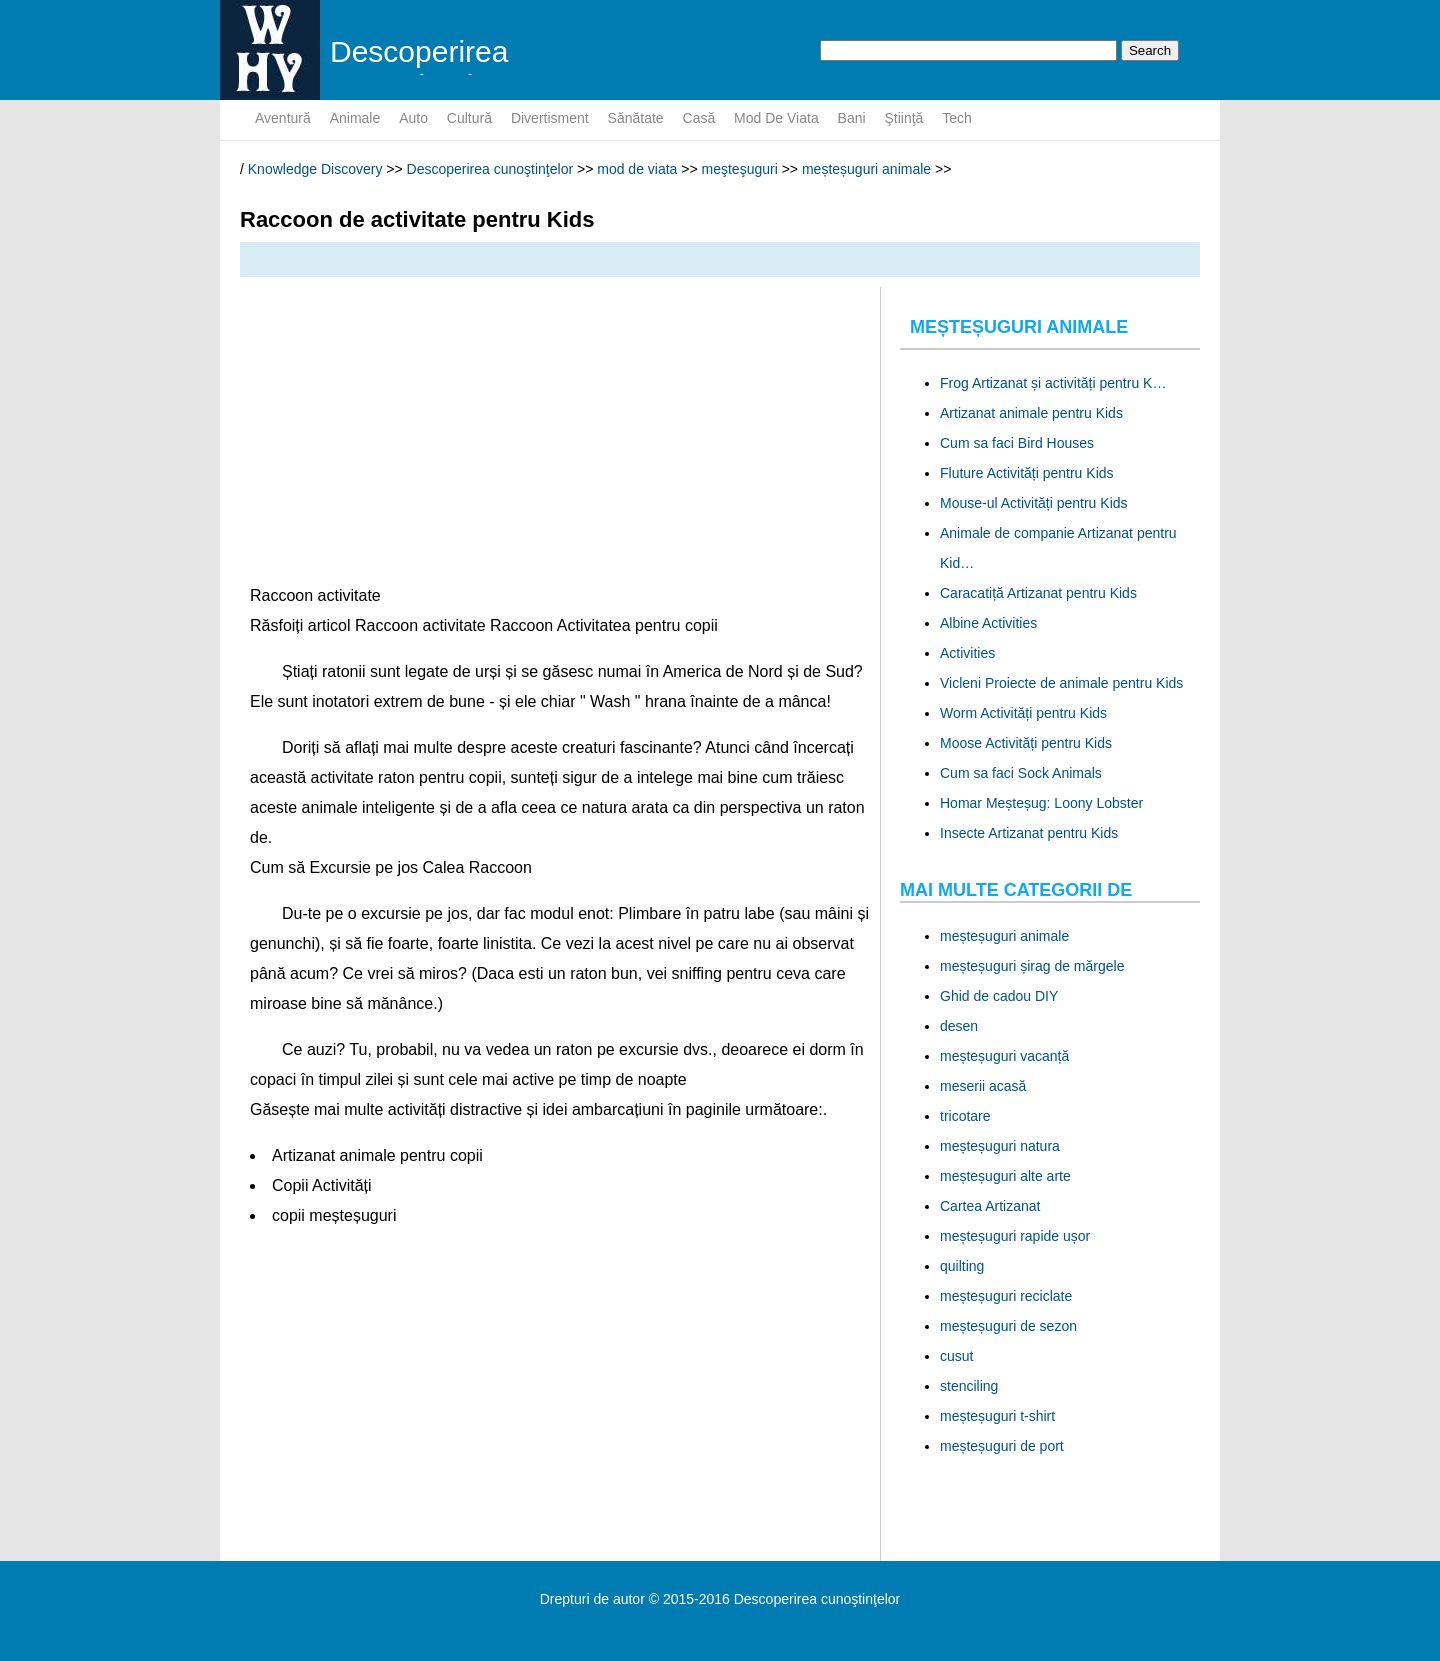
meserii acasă (983, 1086)
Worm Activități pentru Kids (1023, 713)
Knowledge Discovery (315, 169)
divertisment (550, 118)
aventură (283, 118)
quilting (962, 1266)
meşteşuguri (740, 169)
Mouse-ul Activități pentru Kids (1034, 503)
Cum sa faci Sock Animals (1021, 773)
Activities (967, 653)
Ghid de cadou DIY (999, 996)
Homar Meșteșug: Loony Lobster (1041, 803)
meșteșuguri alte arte (1005, 1176)
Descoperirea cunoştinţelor (490, 169)
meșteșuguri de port (1002, 1446)
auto (413, 118)
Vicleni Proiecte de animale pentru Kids (1061, 683)
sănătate (636, 118)
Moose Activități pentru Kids (1026, 743)
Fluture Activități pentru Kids (1027, 473)
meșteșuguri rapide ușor (1015, 1236)
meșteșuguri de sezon (1008, 1326)
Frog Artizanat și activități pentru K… (1053, 383)
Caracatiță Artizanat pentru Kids (1038, 593)
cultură (469, 118)
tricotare (965, 1116)
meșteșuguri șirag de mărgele (1032, 966)
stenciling (969, 1386)
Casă (699, 118)
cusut (956, 1356)
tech (957, 118)
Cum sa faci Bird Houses (1017, 443)
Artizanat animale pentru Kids (1031, 413)
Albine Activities (988, 623)
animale (355, 118)
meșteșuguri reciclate (1006, 1296)
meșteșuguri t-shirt (997, 1416)
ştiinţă (904, 118)
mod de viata (776, 118)
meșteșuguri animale (866, 169)
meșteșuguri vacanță (1004, 1056)
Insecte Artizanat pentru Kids (1029, 833)
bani (852, 118)
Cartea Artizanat (990, 1206)
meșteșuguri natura (1000, 1146)
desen (959, 1026)
